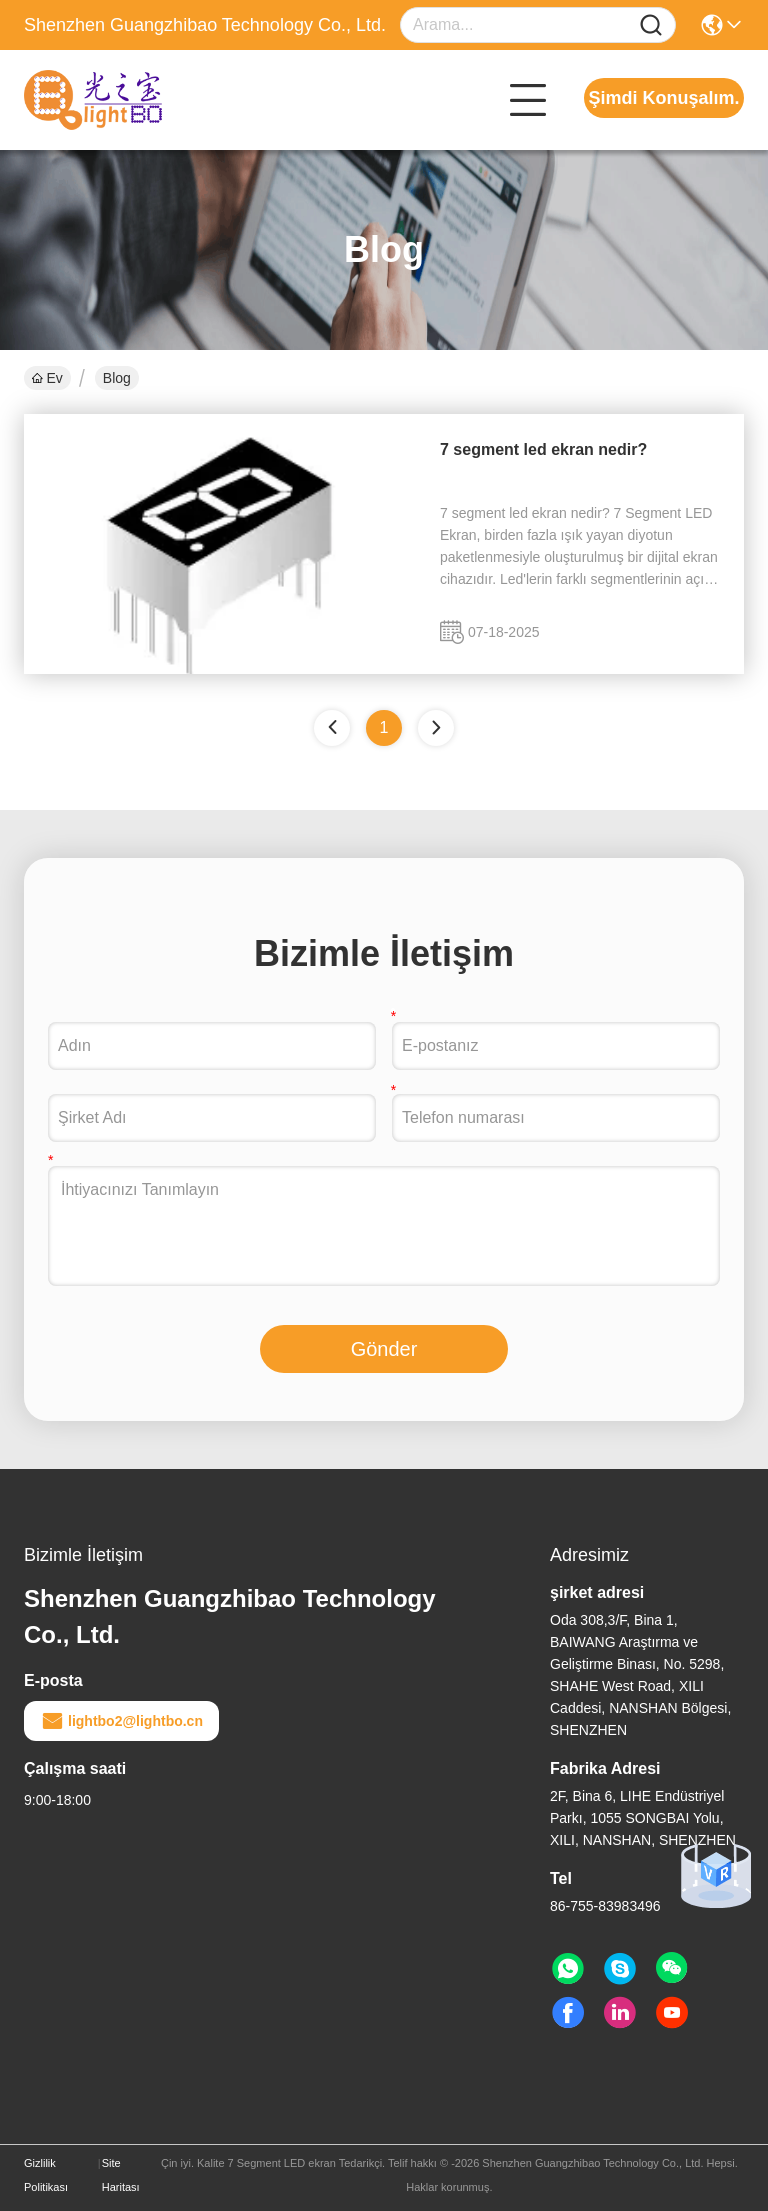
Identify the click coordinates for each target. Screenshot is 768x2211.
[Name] (651, 25)
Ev (47, 378)
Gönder (384, 1349)
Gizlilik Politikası (46, 2175)
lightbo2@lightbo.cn (121, 1721)
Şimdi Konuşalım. (663, 98)
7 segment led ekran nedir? (543, 449)
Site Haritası (121, 2175)
